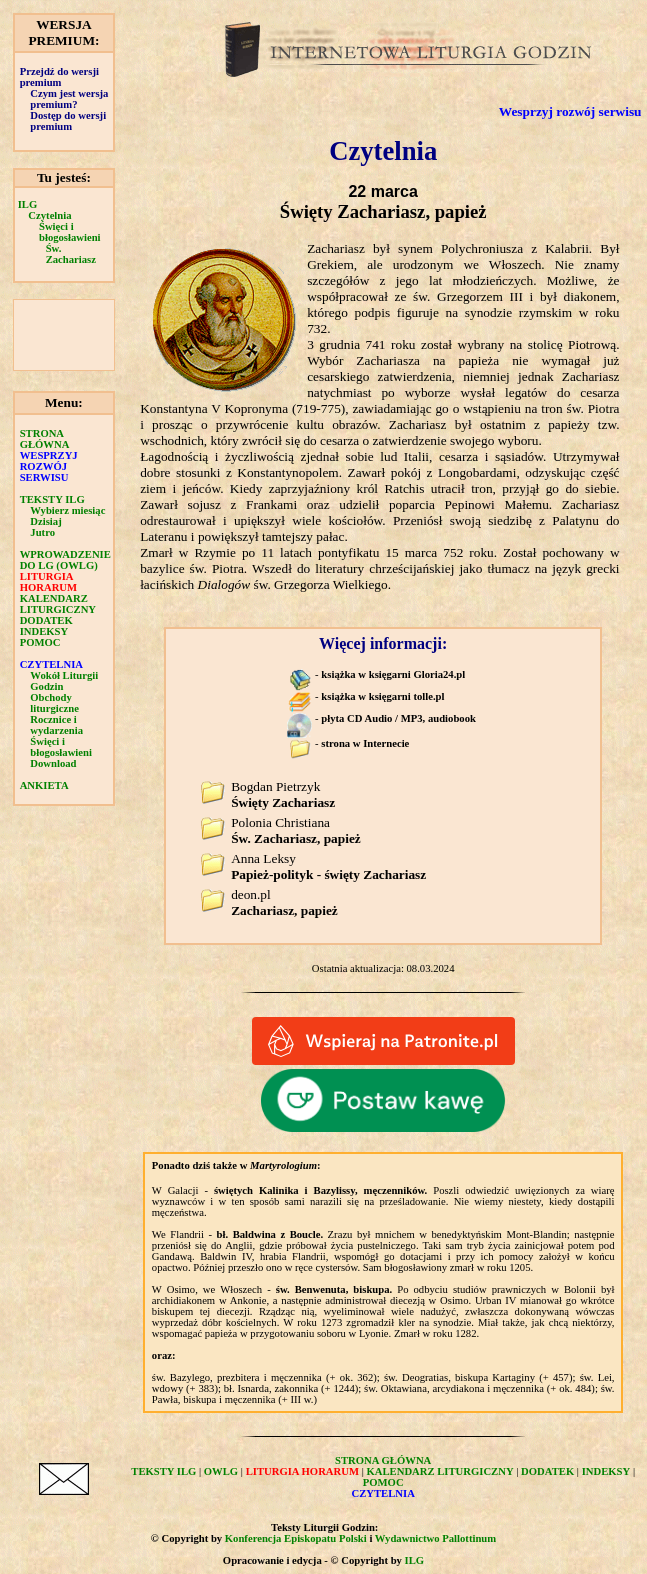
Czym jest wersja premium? (69, 99)
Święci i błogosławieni (70, 232)
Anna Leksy (328, 866)
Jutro (42, 532)
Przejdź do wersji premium (59, 77)
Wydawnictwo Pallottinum (435, 1538)
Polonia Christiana (296, 830)
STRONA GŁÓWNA (45, 439)
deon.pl (284, 902)
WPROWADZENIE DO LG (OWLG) (65, 560)
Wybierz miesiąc (67, 510)
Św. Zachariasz (71, 254)
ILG (28, 204)
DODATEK (46, 620)
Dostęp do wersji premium (68, 121)
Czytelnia (49, 215)
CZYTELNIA (51, 664)
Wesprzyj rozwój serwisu (570, 111)
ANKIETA (44, 785)
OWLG (221, 1471)
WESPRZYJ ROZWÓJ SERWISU (49, 466)
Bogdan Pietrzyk (283, 794)
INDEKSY (44, 631)
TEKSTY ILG (52, 499)
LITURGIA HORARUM (48, 582)
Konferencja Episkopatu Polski (296, 1538)
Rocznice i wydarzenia (56, 725)
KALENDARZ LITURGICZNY (58, 604)
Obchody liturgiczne (54, 703)
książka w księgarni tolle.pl (382, 696)
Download (53, 763)
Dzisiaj (45, 521)
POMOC (40, 642)
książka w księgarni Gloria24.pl (393, 674)
